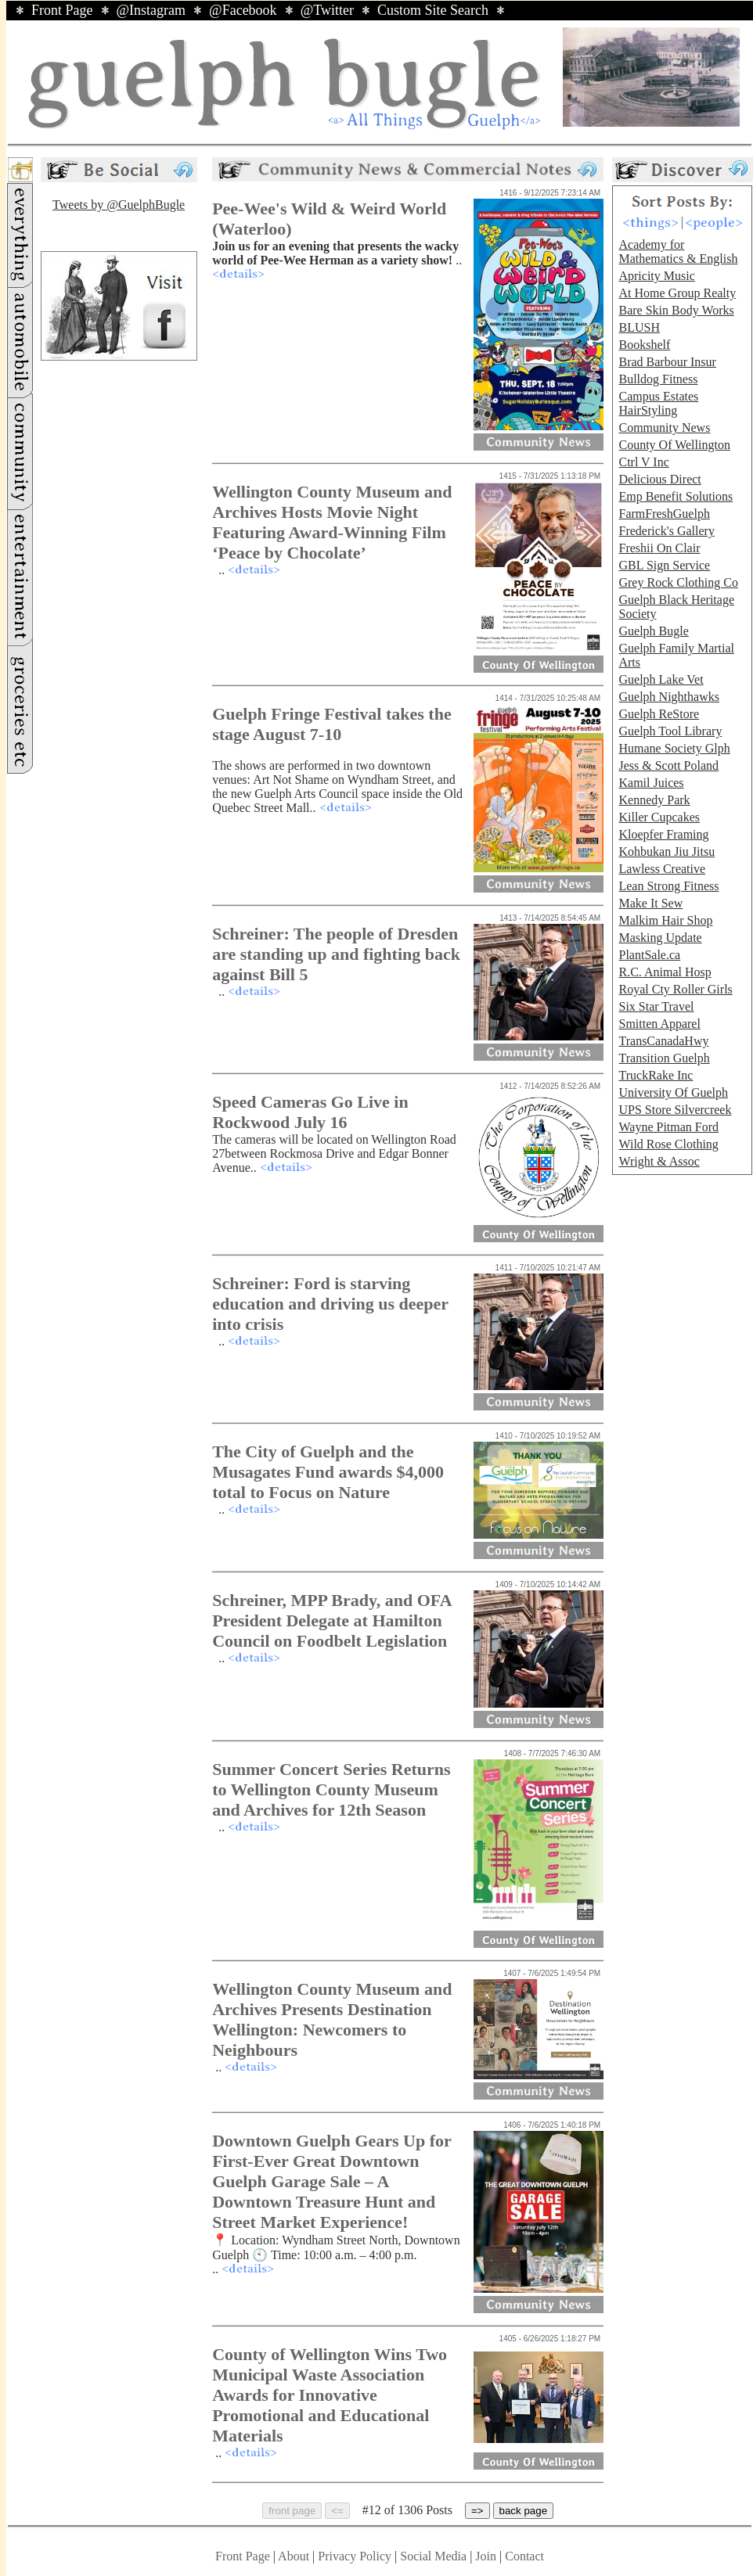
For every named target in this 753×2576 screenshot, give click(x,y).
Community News (664, 427)
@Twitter (327, 10)
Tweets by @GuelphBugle (118, 204)
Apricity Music (656, 275)
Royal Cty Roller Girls (675, 989)
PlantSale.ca (649, 954)
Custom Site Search (432, 10)
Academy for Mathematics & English (677, 251)
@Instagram (151, 10)
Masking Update (659, 937)
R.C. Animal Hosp (664, 972)
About (293, 2556)
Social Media (433, 2556)
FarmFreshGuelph (663, 513)
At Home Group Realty (677, 293)
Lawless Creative (661, 868)
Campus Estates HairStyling (658, 403)
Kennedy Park (654, 800)
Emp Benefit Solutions (675, 496)
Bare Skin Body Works (675, 310)
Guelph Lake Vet (660, 679)
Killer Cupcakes (659, 817)
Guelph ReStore (658, 713)
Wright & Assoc (658, 1161)
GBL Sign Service (664, 565)
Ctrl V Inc (643, 462)
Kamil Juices (650, 782)
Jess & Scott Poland (668, 765)
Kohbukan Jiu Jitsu (666, 851)
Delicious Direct (659, 479)
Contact (524, 2556)
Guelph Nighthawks (668, 696)
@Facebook (243, 10)
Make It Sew (650, 903)
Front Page (62, 10)
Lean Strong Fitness (668, 886)
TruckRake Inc (655, 1075)
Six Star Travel (656, 1006)
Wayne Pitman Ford (668, 1127)
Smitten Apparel (659, 1023)
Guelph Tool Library (670, 731)
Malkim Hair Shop (665, 920)
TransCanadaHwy (663, 1040)
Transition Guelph (663, 1058)
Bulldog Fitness (657, 379)
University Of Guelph (673, 1092)
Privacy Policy (354, 2556)
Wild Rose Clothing (668, 1144)
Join (487, 2556)
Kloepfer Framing (663, 834)
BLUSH (638, 327)
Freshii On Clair (659, 548)
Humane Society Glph (674, 748)
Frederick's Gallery (666, 530)
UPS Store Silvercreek (674, 1109)
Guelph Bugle (653, 631)
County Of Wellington (674, 444)
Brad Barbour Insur (666, 361)
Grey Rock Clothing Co (677, 582)
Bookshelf (644, 344)
